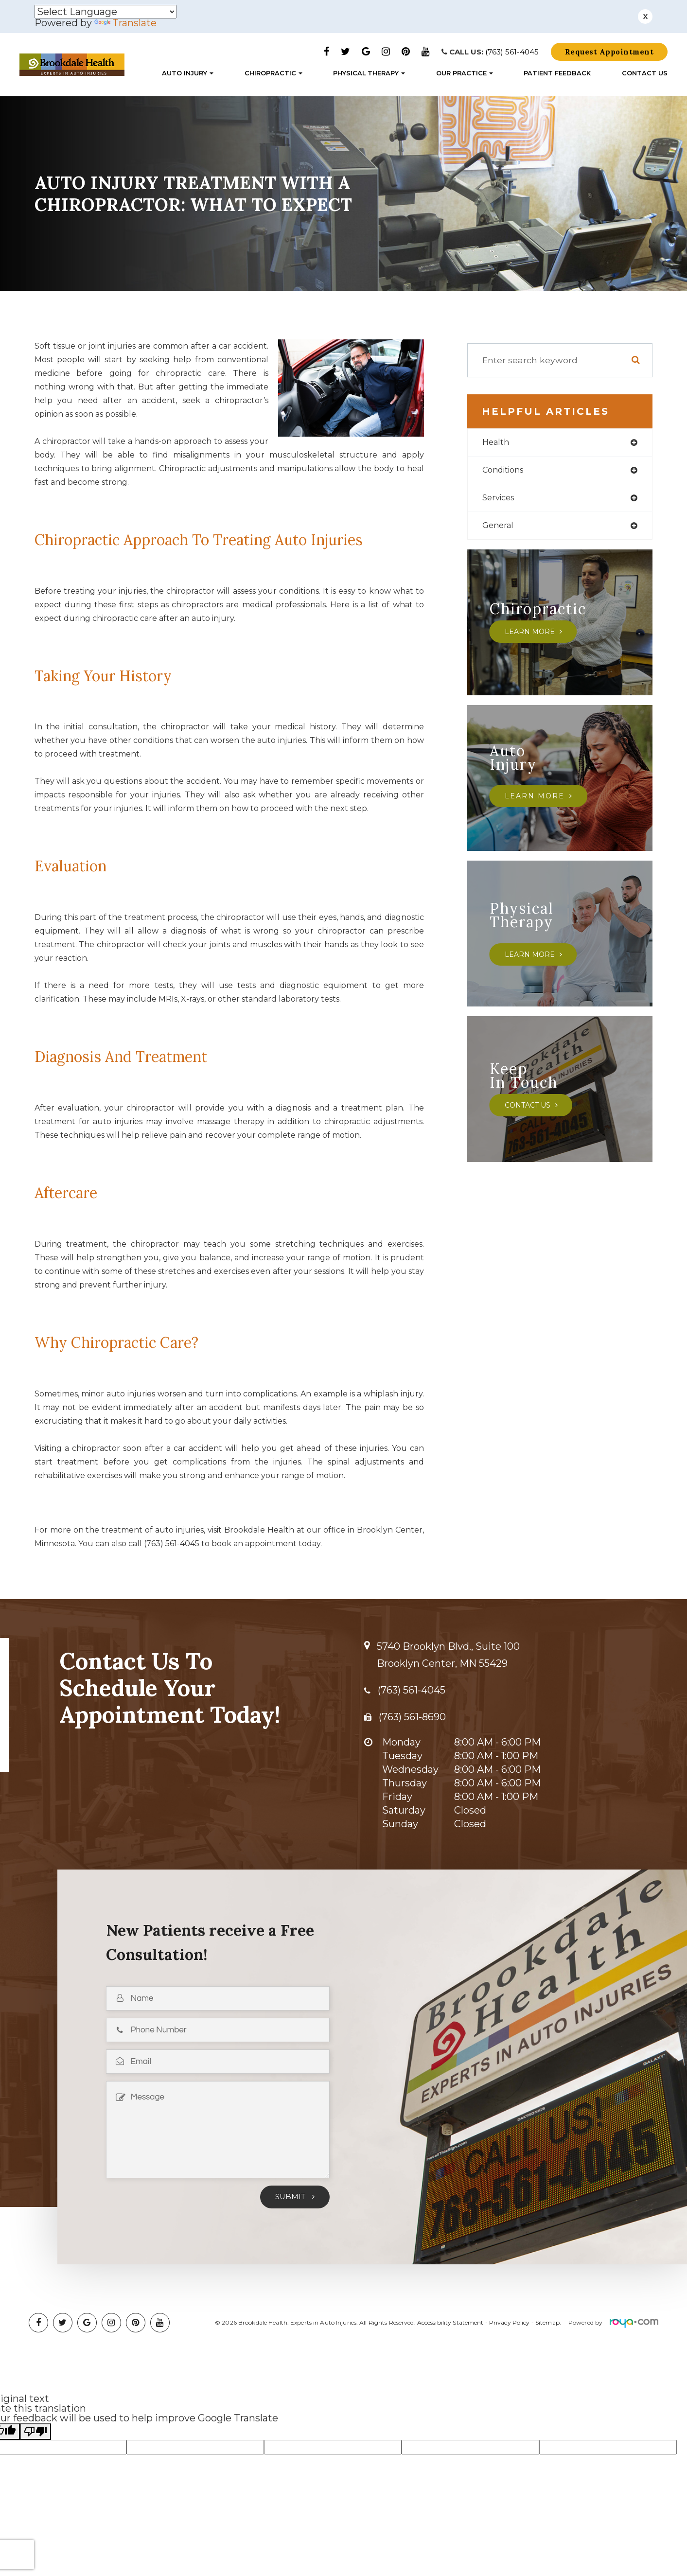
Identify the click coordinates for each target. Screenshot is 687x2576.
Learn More (531, 635)
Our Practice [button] (464, 74)
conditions (505, 471)
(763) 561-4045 (512, 51)
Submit (291, 2194)
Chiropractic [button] (273, 74)
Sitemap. (548, 2320)
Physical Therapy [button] (369, 74)
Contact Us (645, 74)
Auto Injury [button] (187, 74)
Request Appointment (609, 51)
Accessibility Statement (450, 2320)
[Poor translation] (35, 2429)
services (500, 499)
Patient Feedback (557, 74)
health (496, 442)
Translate (125, 23)
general (499, 528)
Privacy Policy (509, 2320)
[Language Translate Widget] (105, 11)
